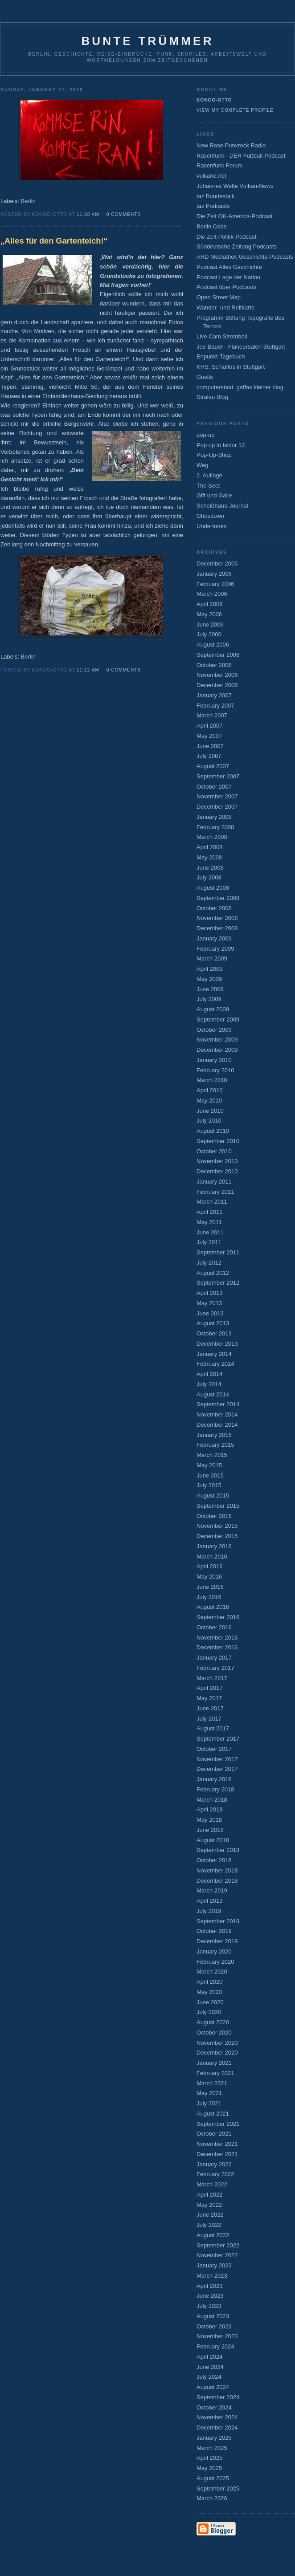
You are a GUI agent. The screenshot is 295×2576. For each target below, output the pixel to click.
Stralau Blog (212, 397)
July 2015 (209, 1485)
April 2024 (210, 2356)
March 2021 (212, 2083)
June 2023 (210, 2295)
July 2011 (209, 1242)
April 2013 (210, 1293)
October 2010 (214, 1151)
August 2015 (213, 1495)
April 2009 (210, 968)
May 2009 (209, 979)
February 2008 (215, 827)
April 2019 (210, 1900)
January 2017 (214, 1657)
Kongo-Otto (214, 100)
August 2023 (213, 2316)
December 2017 (217, 1769)
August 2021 (213, 2113)
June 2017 (210, 1708)
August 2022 (213, 2235)
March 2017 (212, 1678)
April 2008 (210, 847)
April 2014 (210, 1374)
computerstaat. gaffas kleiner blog (240, 387)
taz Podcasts (213, 206)
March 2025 (212, 2448)
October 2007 (214, 786)
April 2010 (210, 1090)
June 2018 (210, 1830)
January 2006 (214, 573)
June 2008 (210, 867)
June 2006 (210, 624)
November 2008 (217, 918)
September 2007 (218, 776)
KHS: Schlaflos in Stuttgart (231, 366)
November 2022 (217, 2255)
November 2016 (217, 1637)
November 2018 (217, 1870)
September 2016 (218, 1617)
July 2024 (209, 2376)
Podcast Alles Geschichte (229, 267)
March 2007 (212, 715)
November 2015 (217, 1525)
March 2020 (212, 1971)
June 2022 (210, 2214)
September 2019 (218, 1921)
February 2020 (215, 1961)
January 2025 (214, 2437)
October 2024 (214, 2407)
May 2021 (209, 2093)
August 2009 (213, 1009)
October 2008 (214, 908)
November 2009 (217, 1039)
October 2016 (214, 1627)
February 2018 (215, 1789)
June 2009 (210, 989)
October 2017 (214, 1749)
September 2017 (218, 1738)
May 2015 (209, 1465)
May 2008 (209, 857)
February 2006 (215, 584)
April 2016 (210, 1566)
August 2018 (213, 1840)
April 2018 (210, 1809)
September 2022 (218, 2245)
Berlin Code (212, 226)
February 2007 (215, 705)
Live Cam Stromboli (222, 336)
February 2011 (215, 1191)
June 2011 (210, 1232)
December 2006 (217, 685)
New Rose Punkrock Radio (231, 145)
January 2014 (214, 1354)
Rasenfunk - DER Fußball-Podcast (241, 155)
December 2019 (217, 1941)
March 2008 (212, 837)
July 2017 (209, 1718)
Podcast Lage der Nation (228, 277)
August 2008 (213, 887)
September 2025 (218, 2488)
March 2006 (212, 593)
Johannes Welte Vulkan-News (235, 186)
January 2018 (214, 1779)
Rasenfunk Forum (219, 165)
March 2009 (212, 958)
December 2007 (217, 806)
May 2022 (209, 2205)
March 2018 (212, 1799)
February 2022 (215, 2174)
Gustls (205, 377)
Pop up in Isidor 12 (221, 445)
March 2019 (212, 1890)
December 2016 (217, 1647)
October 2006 (214, 665)
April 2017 (210, 1688)
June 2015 (210, 1475)
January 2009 (214, 938)
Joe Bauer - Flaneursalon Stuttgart (241, 346)
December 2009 (217, 1049)
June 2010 (210, 1110)
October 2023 (214, 2326)
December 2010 (217, 1171)
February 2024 (215, 2346)
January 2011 (214, 1181)
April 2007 (210, 725)
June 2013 (210, 1313)
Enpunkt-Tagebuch (221, 356)
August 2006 (213, 644)
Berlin (28, 201)
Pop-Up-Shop (214, 455)
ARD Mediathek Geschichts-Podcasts (245, 256)
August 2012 (213, 1273)
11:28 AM (88, 214)
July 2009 (209, 999)
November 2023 (217, 2336)
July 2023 (209, 2306)
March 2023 (212, 2275)
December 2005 (217, 563)
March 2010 (212, 1080)
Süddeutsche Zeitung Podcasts (237, 246)
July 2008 (209, 877)
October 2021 (214, 2133)
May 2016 (209, 1576)
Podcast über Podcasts (226, 287)
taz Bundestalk (215, 196)
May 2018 (209, 1819)
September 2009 (218, 1019)
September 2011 (218, 1252)
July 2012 (209, 1262)
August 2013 (213, 1323)
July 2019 (209, 1911)
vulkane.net (211, 175)
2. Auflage (209, 475)
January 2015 (214, 1435)
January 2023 (214, 2265)
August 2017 (213, 1728)
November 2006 (217, 674)
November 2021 (217, 2144)
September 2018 (218, 1850)
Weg (203, 465)
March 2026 (212, 2498)
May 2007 (209, 736)
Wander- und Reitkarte (225, 307)
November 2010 (217, 1161)
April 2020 (210, 1981)
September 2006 (218, 654)
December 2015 (217, 1536)
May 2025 (209, 2468)
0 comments (124, 214)
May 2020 (209, 1992)
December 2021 (217, 2154)
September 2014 (218, 1404)
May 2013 (209, 1303)
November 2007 (217, 796)
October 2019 (214, 1931)
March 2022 (212, 2184)
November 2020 (217, 2042)
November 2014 (217, 1414)
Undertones (211, 526)
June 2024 (210, 2367)
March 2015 (212, 1455)
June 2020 (210, 2002)
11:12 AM (88, 669)
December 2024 (217, 2427)
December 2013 (217, 1343)
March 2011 (212, 1201)
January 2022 (214, 2164)
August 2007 (213, 766)
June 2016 (210, 1586)
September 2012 (218, 1282)
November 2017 (217, 1759)
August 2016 (213, 1606)
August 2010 (213, 1130)
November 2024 (217, 2417)
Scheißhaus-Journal (222, 505)
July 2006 (209, 634)
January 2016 (214, 1546)
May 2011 (209, 1222)
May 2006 (209, 614)
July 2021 (209, 2103)
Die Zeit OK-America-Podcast (235, 216)
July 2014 (209, 1384)
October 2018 (214, 1860)
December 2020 (217, 2052)
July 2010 (209, 1120)
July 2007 (209, 756)
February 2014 (215, 1363)
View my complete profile (235, 110)
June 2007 (210, 746)
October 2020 (214, 2032)
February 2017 (215, 1667)
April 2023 (210, 2286)
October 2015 (214, 1516)
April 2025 (210, 2457)
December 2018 (217, 1880)
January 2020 (214, 1951)
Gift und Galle (214, 495)
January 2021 (214, 2062)
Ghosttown (210, 516)
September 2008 (218, 898)
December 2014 (217, 1424)
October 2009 (214, 1029)
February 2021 (215, 2073)
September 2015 (218, 1505)
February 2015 (215, 1444)
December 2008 (217, 928)
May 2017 (209, 1698)
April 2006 (210, 604)
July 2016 (209, 1597)
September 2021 (218, 2123)
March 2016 (212, 1556)
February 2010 (215, 1070)
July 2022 (209, 2225)
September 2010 (218, 1141)
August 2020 (213, 2022)
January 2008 (214, 817)
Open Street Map (219, 297)
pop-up (205, 434)
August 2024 (213, 2387)
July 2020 (209, 2012)
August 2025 (213, 2478)
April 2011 (210, 1212)
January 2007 (214, 695)
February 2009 (215, 948)
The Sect (208, 485)
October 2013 (214, 1333)
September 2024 (218, 2397)
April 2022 (210, 2194)
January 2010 (214, 1060)
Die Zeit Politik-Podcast (226, 236)
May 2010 (209, 1100)
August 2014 (213, 1394)
